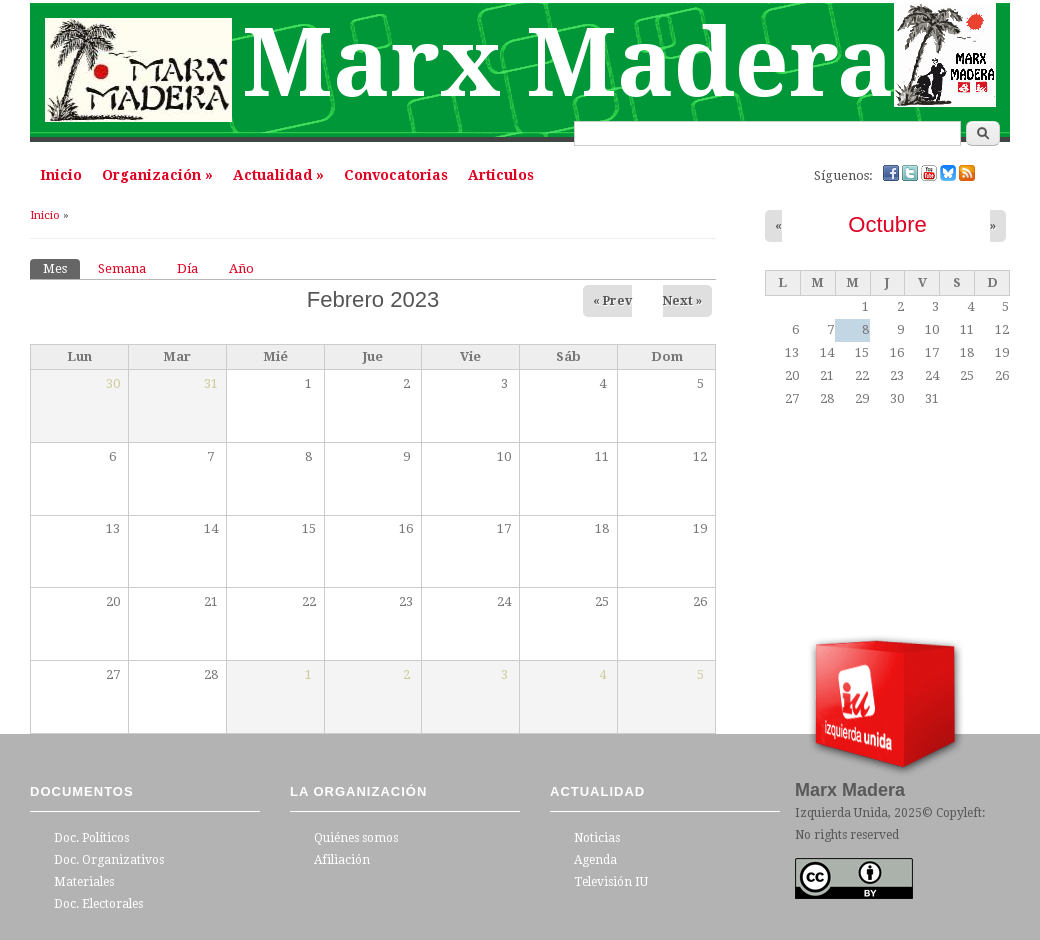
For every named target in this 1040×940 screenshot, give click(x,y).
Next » (682, 301)
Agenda (595, 860)
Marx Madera (568, 63)
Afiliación (342, 860)
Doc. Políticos (91, 838)
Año (241, 268)
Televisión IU (611, 882)
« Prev (612, 301)
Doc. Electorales (98, 904)
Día (187, 268)
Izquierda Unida (841, 813)
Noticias (597, 838)
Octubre (887, 224)
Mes (61, 267)
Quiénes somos (356, 838)
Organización (157, 175)
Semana (122, 268)
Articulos (501, 175)
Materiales (84, 882)
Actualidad (278, 175)
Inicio (61, 175)
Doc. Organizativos (109, 860)
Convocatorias (396, 175)
